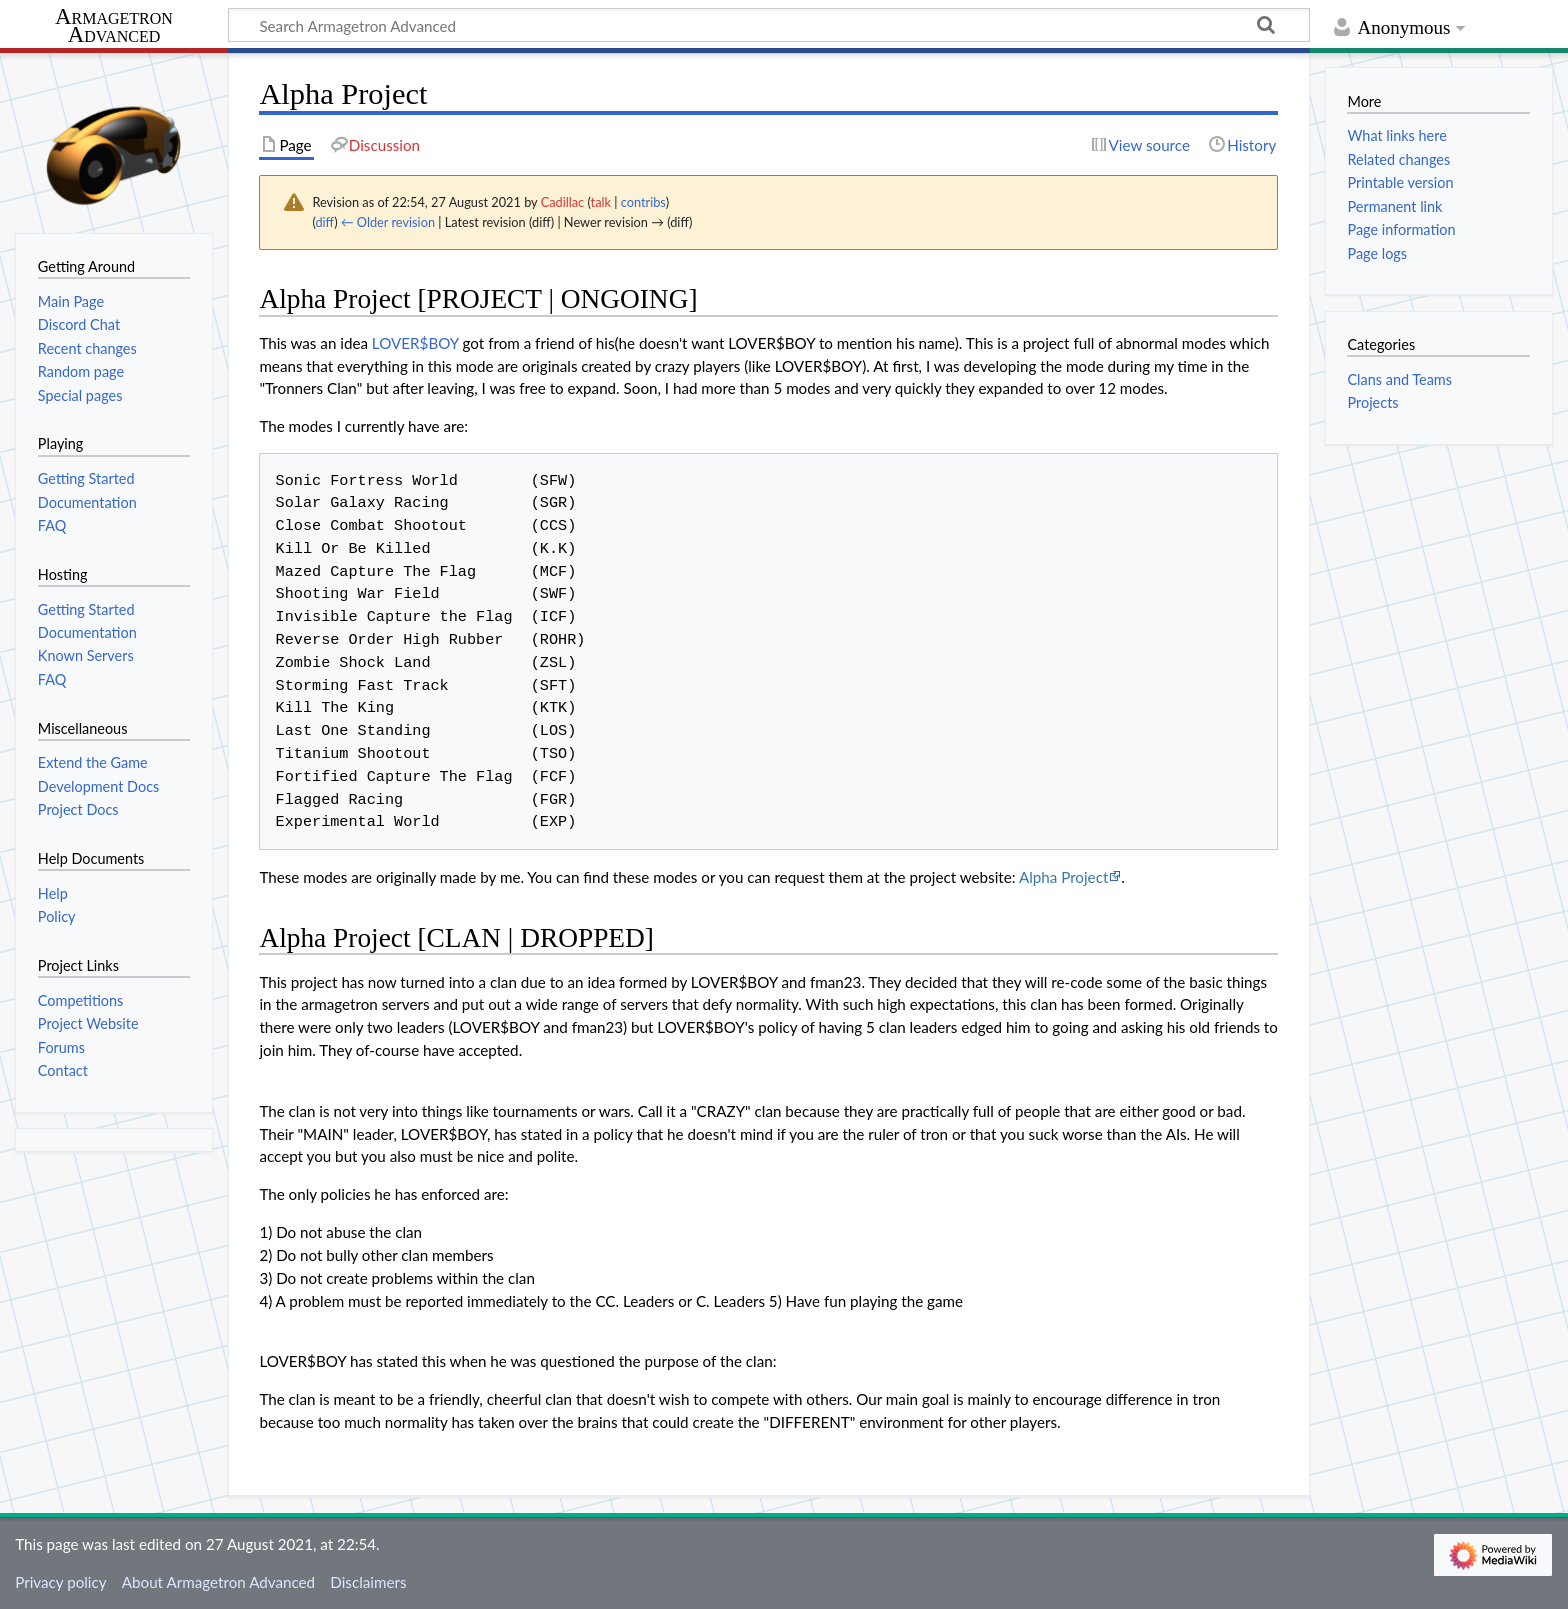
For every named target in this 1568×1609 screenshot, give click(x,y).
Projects (1372, 402)
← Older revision (388, 222)
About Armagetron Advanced (218, 1582)
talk (601, 202)
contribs (643, 202)
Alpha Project (1063, 877)
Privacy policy (60, 1582)
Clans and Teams (1399, 379)
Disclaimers (368, 1582)
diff (324, 222)
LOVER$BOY (415, 343)
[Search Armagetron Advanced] (769, 25)
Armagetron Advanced (114, 26)
